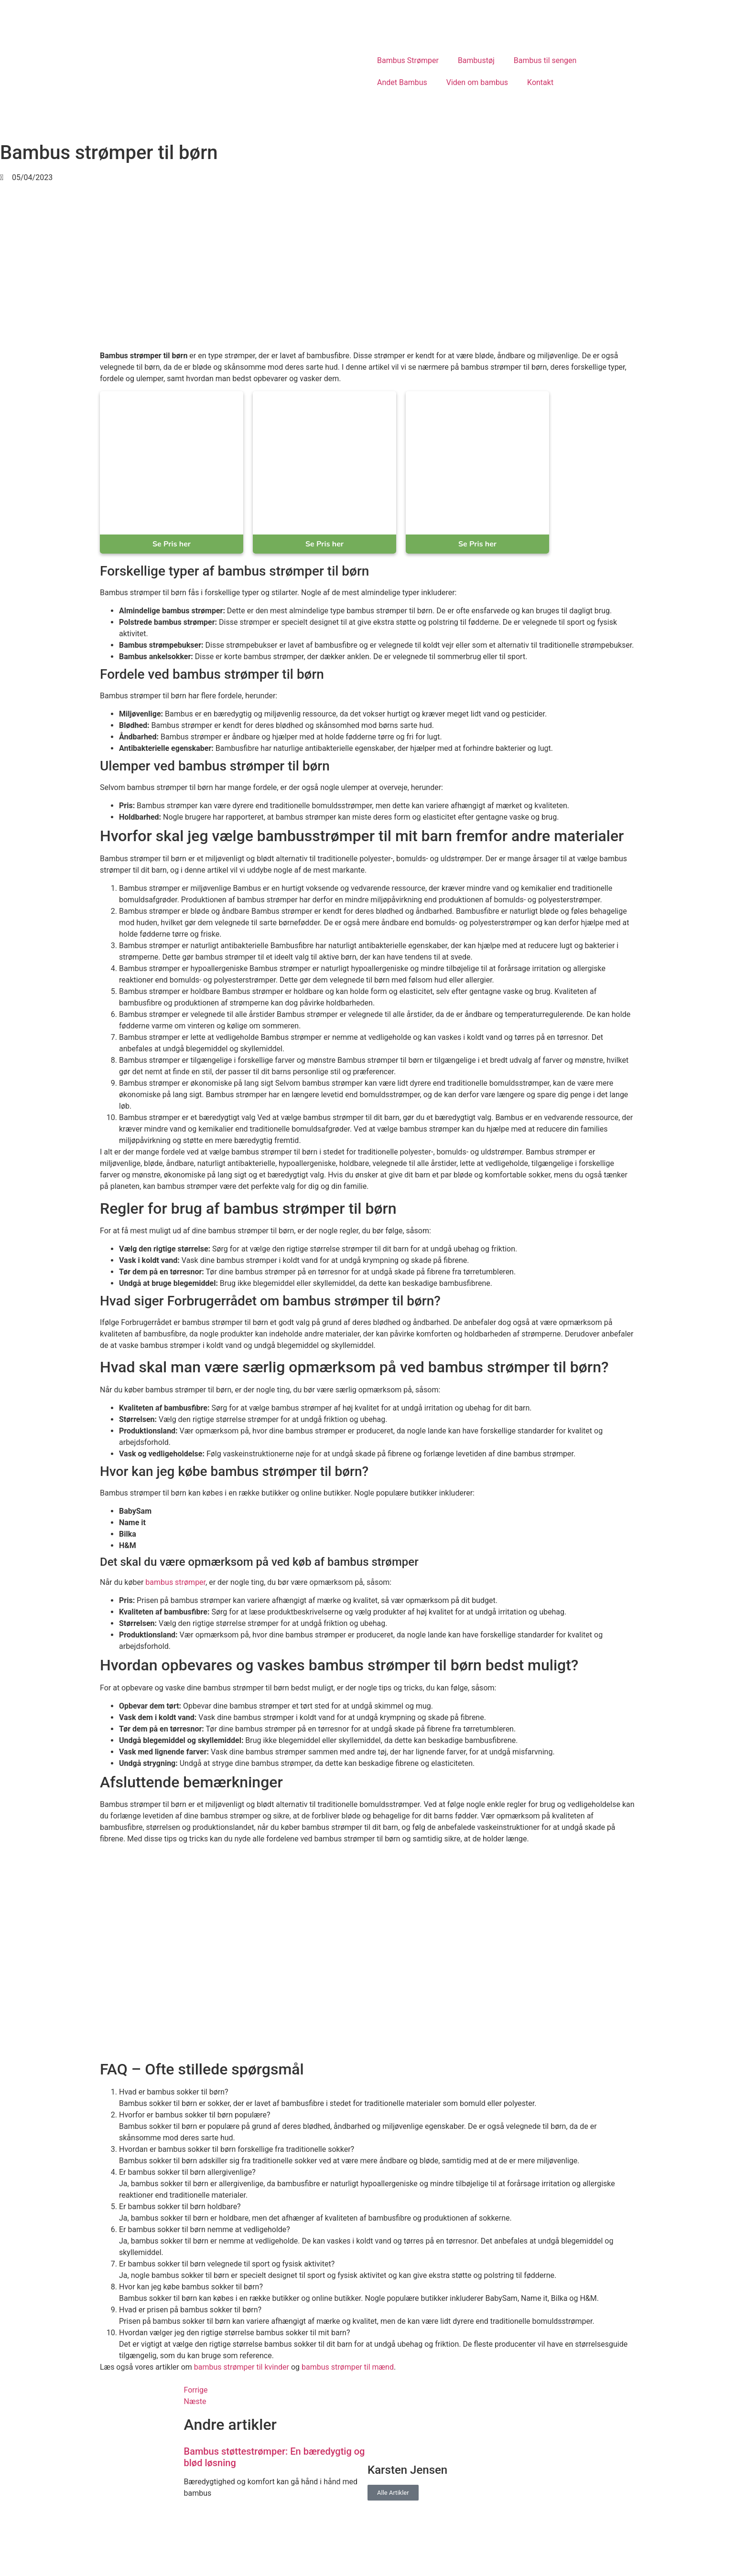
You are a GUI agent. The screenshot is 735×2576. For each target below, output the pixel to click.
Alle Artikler (393, 2492)
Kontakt (540, 82)
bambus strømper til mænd (348, 2367)
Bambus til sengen (545, 60)
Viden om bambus (477, 82)
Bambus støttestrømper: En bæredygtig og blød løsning (274, 2457)
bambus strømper (175, 1582)
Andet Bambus (402, 82)
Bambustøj (476, 60)
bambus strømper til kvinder (241, 2367)
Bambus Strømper (408, 60)
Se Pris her (171, 544)
